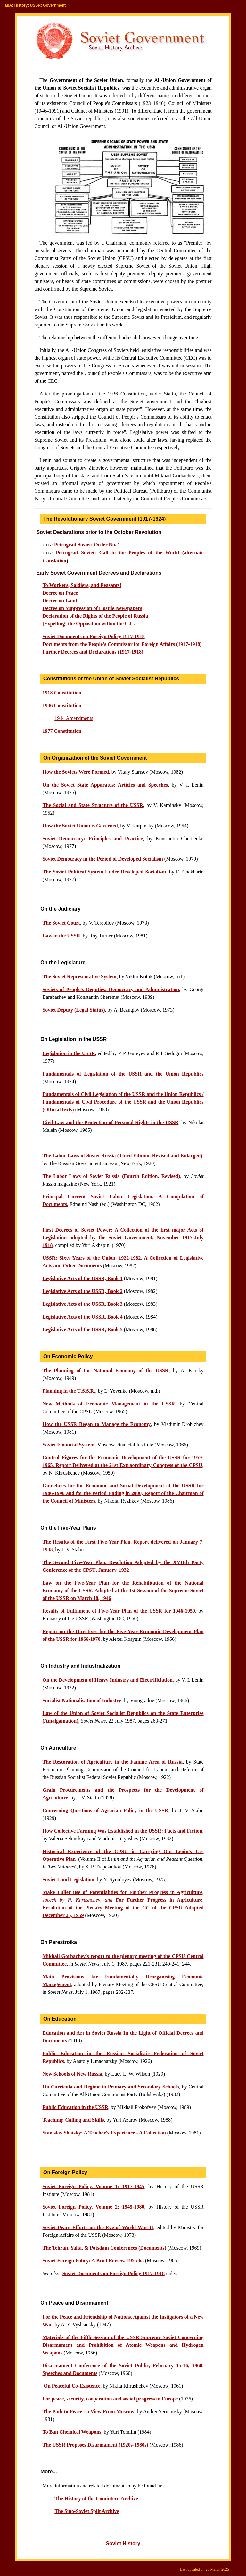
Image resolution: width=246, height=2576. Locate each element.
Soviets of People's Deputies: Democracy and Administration (110, 989)
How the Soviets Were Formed (75, 772)
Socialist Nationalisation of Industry (81, 1700)
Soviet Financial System (68, 1444)
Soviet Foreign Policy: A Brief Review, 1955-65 (93, 2260)
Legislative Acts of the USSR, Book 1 (82, 1278)
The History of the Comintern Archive (96, 2498)
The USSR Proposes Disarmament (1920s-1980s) (95, 2444)
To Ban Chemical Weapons (71, 2432)
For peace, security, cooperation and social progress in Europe (110, 2398)
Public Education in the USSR (75, 2107)
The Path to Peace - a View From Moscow (88, 2411)
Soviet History (123, 2543)
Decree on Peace (60, 593)
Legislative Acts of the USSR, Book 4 (82, 1316)
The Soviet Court (61, 923)
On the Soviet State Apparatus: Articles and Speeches (105, 784)
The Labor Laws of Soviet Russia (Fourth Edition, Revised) (111, 1176)
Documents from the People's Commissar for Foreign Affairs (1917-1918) (121, 644)
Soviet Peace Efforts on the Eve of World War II (97, 2227)
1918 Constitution (61, 692)
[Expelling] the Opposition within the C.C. (88, 623)
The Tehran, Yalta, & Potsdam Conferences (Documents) (104, 2248)
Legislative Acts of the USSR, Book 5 (82, 1329)
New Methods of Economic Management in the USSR (108, 1403)
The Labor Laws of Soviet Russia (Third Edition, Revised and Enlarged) (122, 1155)
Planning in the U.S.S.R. (68, 1391)
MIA (8, 5)
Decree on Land (59, 600)
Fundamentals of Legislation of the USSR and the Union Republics (122, 1074)
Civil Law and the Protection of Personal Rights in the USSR (110, 1122)
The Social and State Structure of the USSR (92, 805)
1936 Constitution (61, 705)
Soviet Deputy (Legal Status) (73, 1010)
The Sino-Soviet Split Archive (86, 2511)
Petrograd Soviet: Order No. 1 (87, 544)
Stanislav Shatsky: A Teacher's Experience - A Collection (104, 2132)
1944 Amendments (73, 718)
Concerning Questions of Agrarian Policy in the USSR (105, 1810)
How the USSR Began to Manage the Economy (96, 1424)
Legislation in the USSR (68, 1053)
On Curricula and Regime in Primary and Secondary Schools (110, 2086)
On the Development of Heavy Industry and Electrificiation (107, 1680)
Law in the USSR (61, 935)
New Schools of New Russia (72, 2074)
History (21, 5)
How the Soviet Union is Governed (80, 825)
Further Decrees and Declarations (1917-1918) (92, 651)
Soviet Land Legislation (68, 1879)
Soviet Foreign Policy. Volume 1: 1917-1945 (93, 2186)
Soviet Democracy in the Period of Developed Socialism (102, 859)
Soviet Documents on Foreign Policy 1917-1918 (113, 2273)
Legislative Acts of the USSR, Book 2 (82, 1291)
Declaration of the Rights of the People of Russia (95, 616)
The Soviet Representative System (79, 976)
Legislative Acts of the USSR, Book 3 (82, 1304)
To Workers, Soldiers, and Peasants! (81, 585)
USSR (35, 5)
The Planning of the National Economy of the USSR (105, 1370)
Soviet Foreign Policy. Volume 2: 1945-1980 (93, 2207)
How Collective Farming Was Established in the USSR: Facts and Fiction (122, 1831)
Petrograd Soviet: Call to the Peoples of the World (117, 552)
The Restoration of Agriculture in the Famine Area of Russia (112, 1762)
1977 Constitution (61, 731)
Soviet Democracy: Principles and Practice (92, 838)
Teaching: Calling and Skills (73, 2120)
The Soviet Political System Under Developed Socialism (104, 871)
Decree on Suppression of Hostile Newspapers (92, 608)
